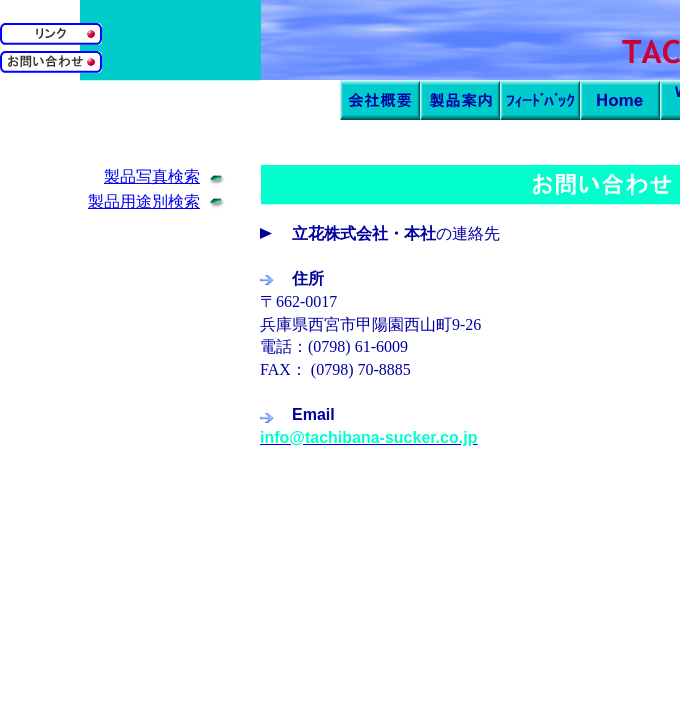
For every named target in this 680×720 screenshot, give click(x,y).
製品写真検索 (152, 176)
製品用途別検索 (144, 201)
